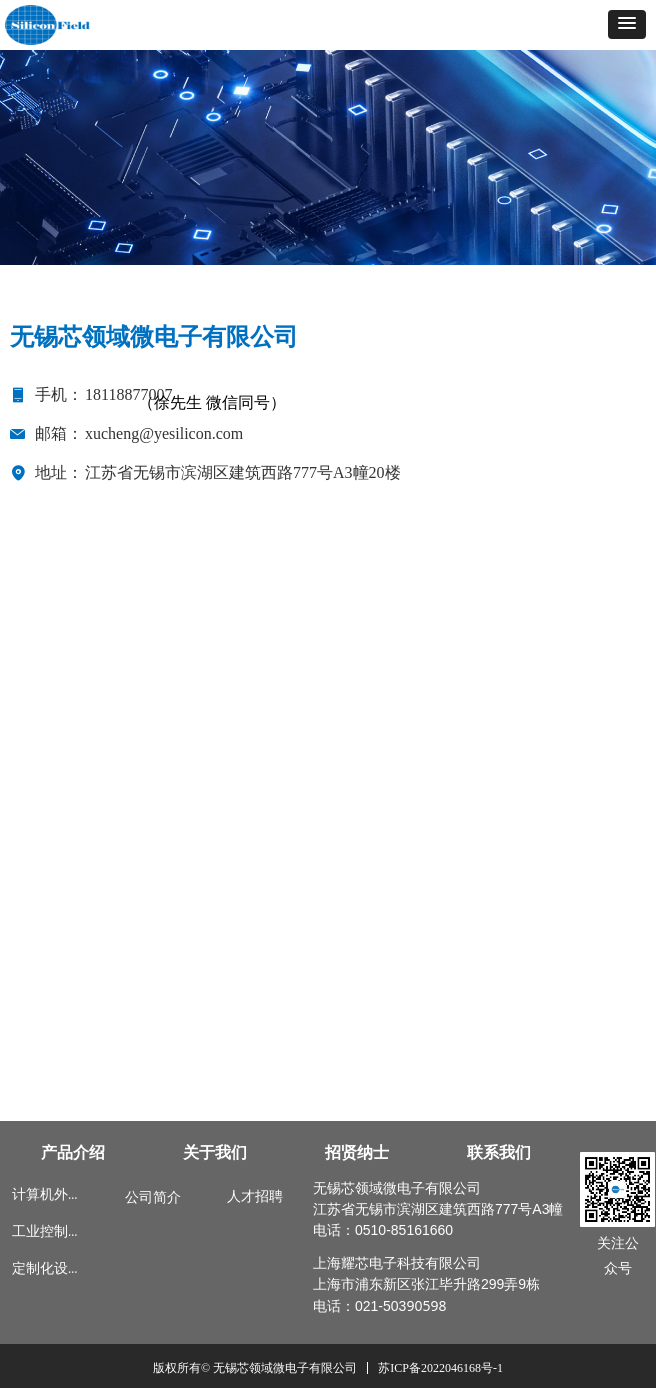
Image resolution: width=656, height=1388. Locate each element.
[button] (627, 24)
